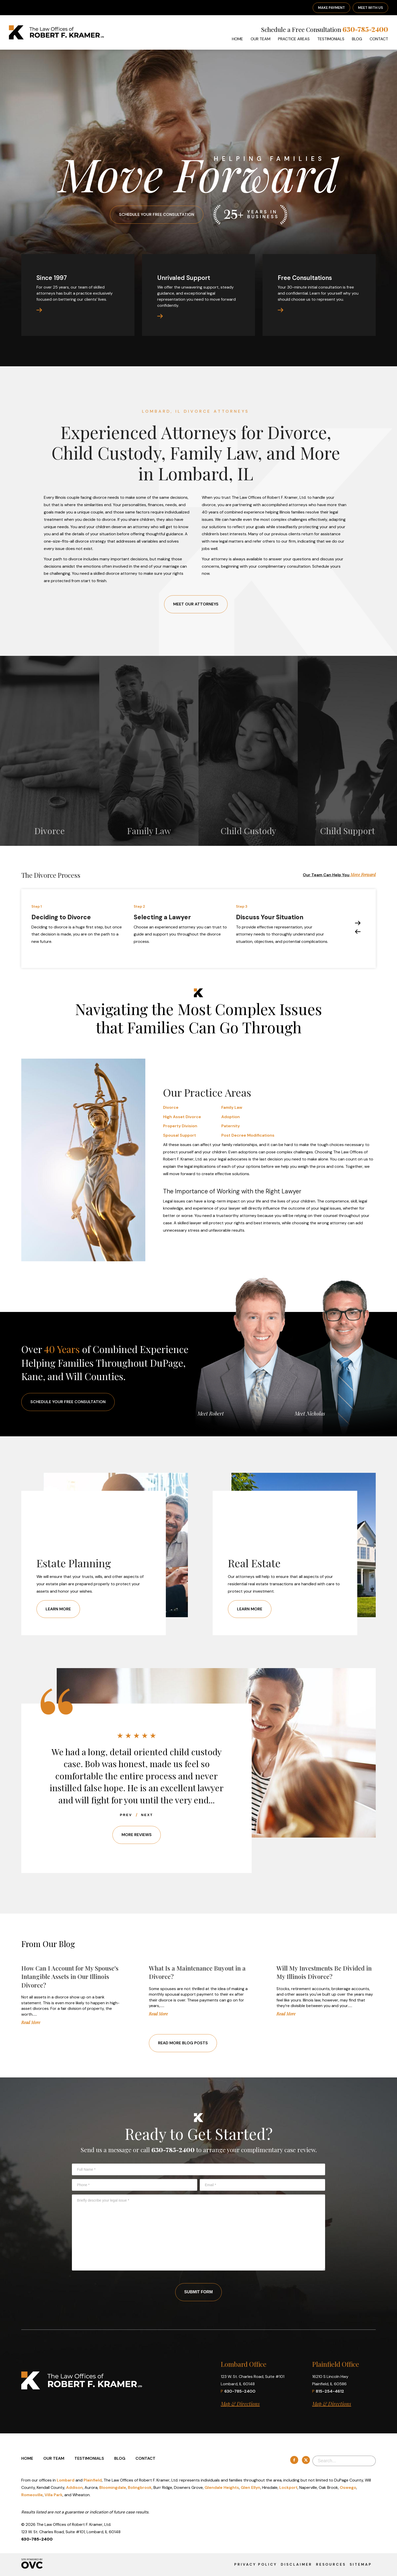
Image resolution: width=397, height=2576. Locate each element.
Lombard (65, 2480)
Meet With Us (370, 7)
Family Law (231, 1107)
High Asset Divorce (182, 1116)
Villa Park (54, 2494)
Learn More (58, 1609)
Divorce (170, 1107)
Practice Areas (294, 39)
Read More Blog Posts (183, 2043)
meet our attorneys (196, 604)
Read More (30, 2022)
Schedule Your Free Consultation (156, 214)
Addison (74, 2487)
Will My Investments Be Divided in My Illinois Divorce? (324, 1972)
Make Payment (331, 7)
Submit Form (198, 2292)
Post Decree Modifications (247, 1135)
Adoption (230, 1116)
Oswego (348, 2487)
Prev (126, 1815)
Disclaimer (296, 2564)
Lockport (288, 2487)
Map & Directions (240, 2403)
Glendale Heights (222, 2487)
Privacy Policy (255, 2564)
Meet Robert (210, 1413)
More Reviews (137, 1834)
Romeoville (32, 2494)
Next (147, 1815)
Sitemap (361, 2564)
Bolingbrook (140, 2487)
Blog (357, 39)
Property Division (180, 1126)
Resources (331, 2564)
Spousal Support (179, 1135)
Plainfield (93, 2480)
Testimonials (330, 39)
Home (237, 39)
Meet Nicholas (310, 1413)
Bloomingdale (112, 2487)
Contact (379, 39)
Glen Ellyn (250, 2487)
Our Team (260, 39)
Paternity (230, 1126)
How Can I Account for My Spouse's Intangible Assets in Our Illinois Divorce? (69, 1976)
